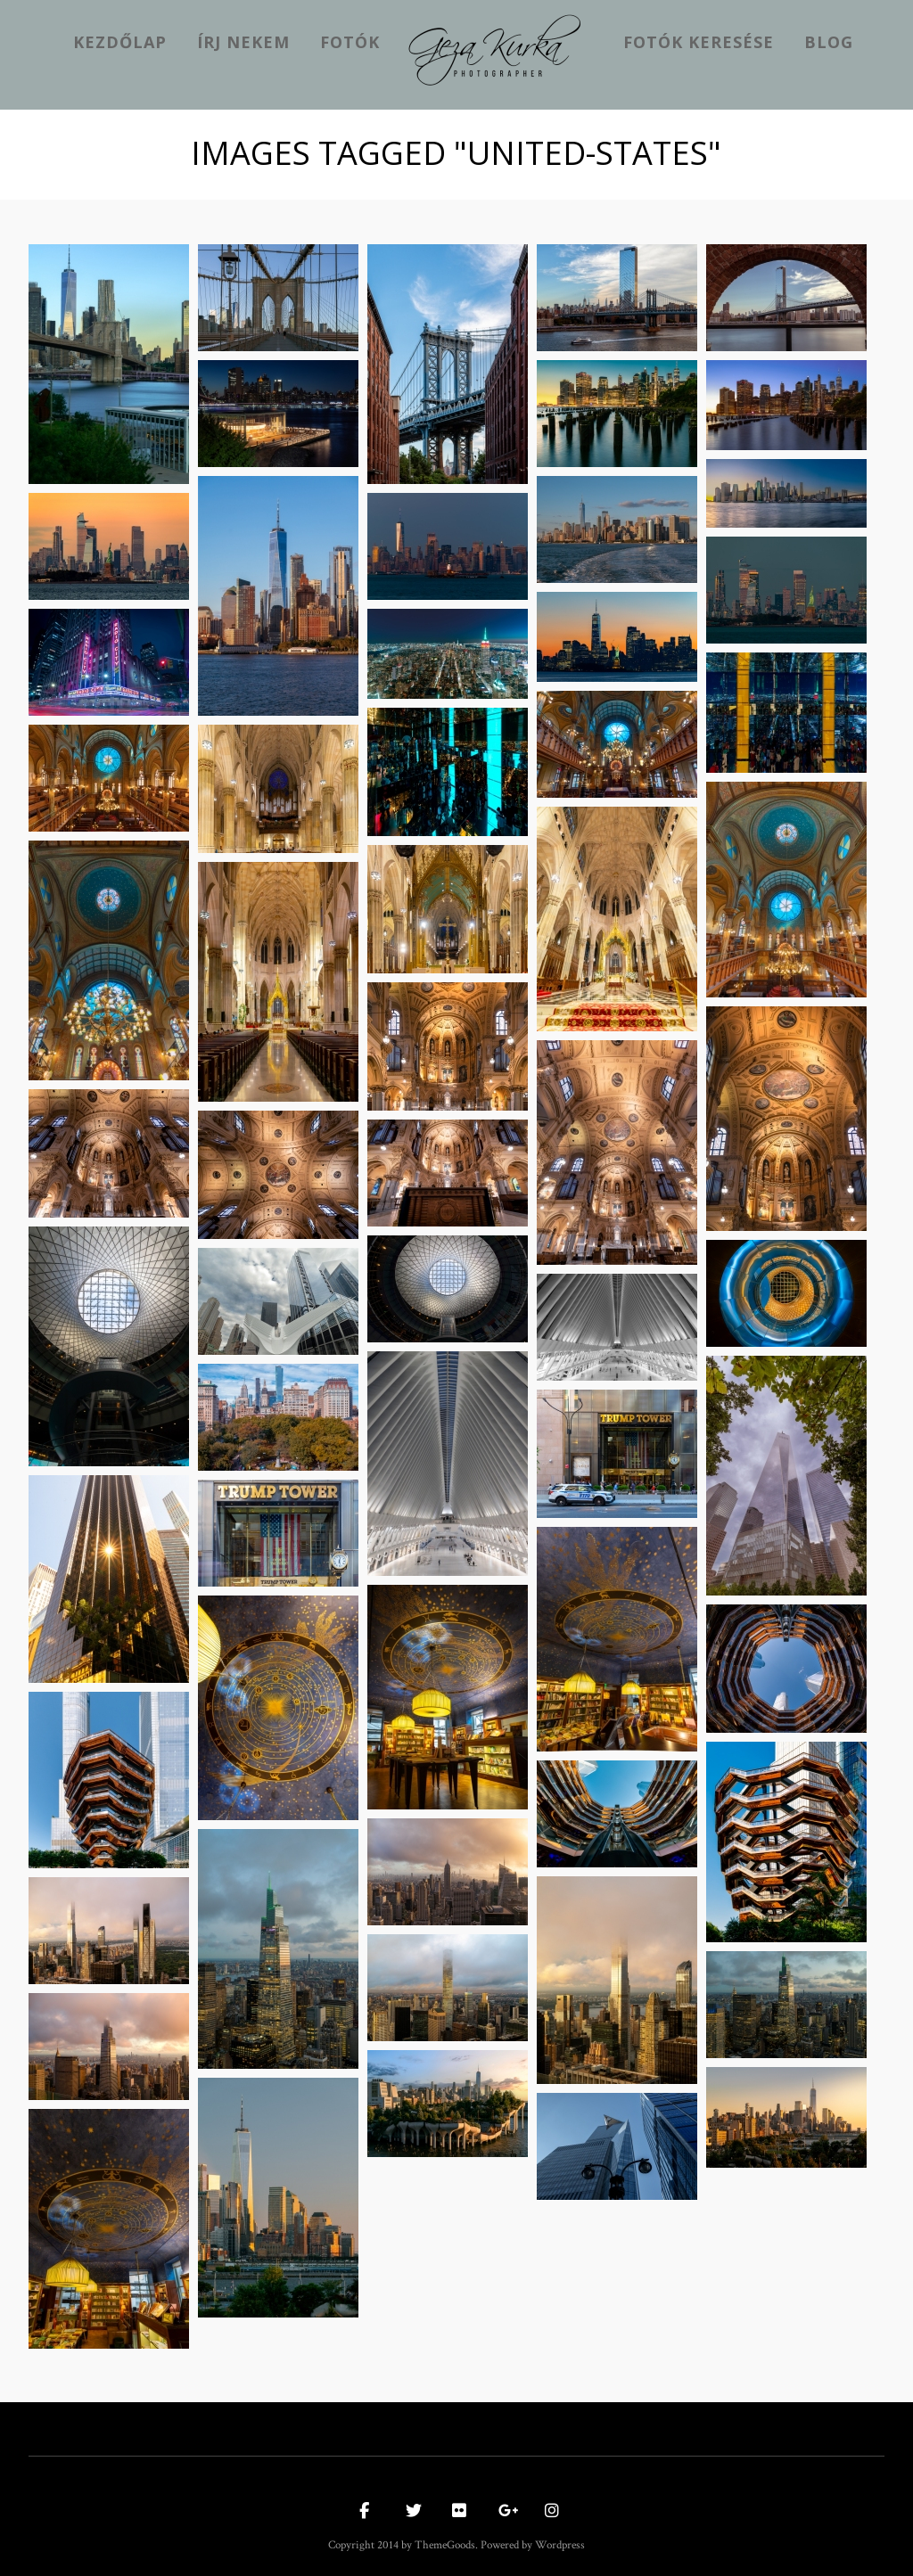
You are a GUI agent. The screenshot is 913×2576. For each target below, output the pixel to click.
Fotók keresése (698, 42)
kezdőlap (120, 42)
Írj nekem (243, 42)
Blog (828, 42)
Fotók (350, 42)
